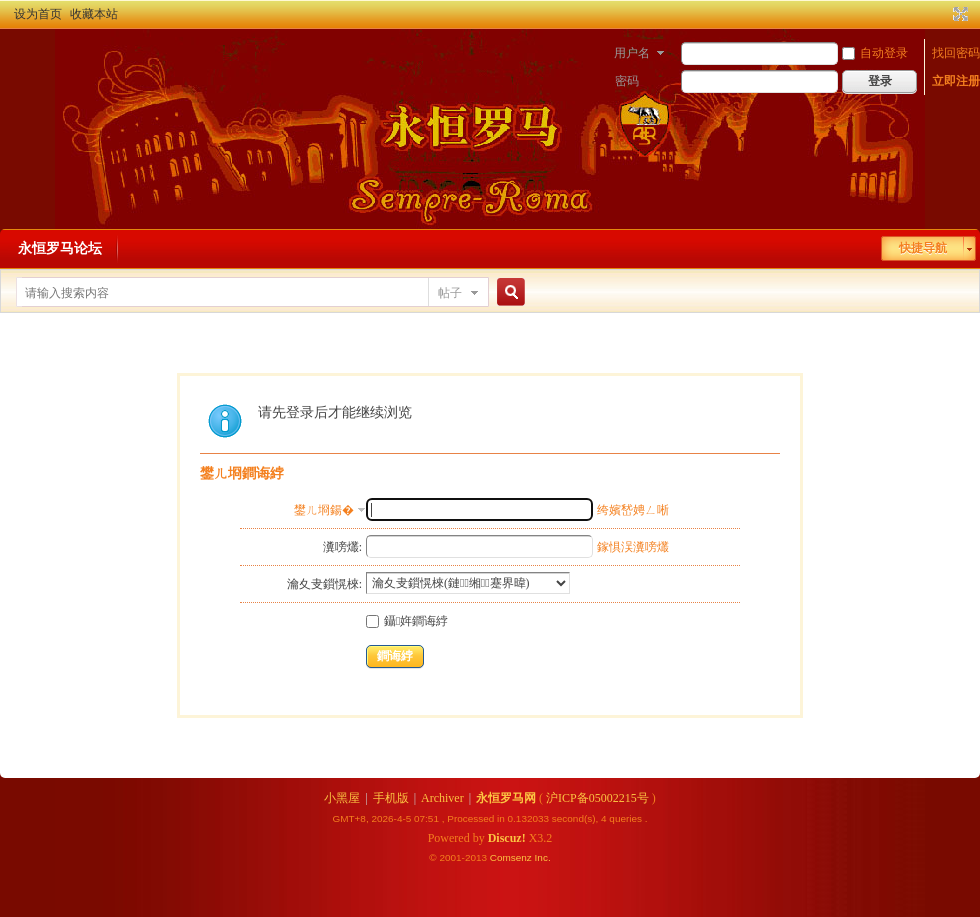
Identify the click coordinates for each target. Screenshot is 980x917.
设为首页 (38, 14)
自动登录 (875, 53)
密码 (627, 81)
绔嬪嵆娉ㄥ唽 (633, 510)
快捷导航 (923, 248)
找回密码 (956, 53)
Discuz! (507, 838)
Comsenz (512, 857)
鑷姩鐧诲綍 (407, 621)
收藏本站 (94, 14)
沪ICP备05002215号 (597, 798)
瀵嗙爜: (342, 547)
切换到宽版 (958, 14)
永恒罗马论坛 (60, 248)
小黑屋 (342, 798)
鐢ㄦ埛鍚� (324, 510)
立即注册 (956, 81)
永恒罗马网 (506, 798)
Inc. (543, 857)
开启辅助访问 (942, 14)
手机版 (391, 798)
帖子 (450, 293)
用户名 (632, 53)
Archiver (442, 798)
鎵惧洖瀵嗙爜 (633, 547)
